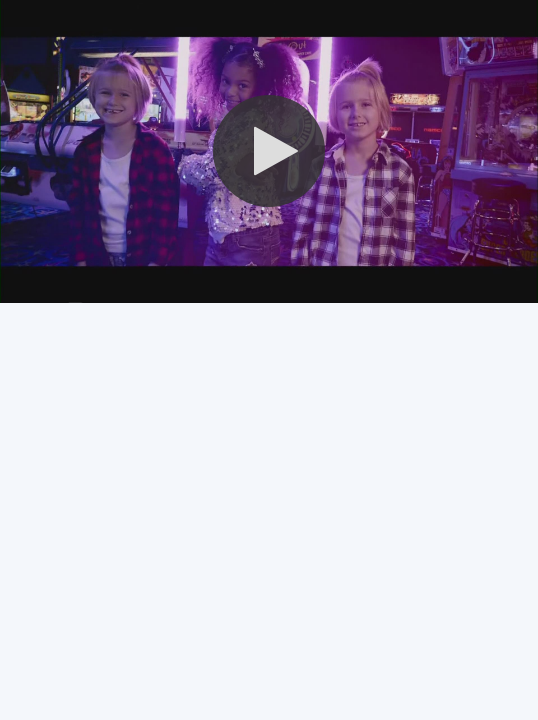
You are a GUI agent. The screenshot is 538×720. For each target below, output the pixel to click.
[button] (269, 151)
